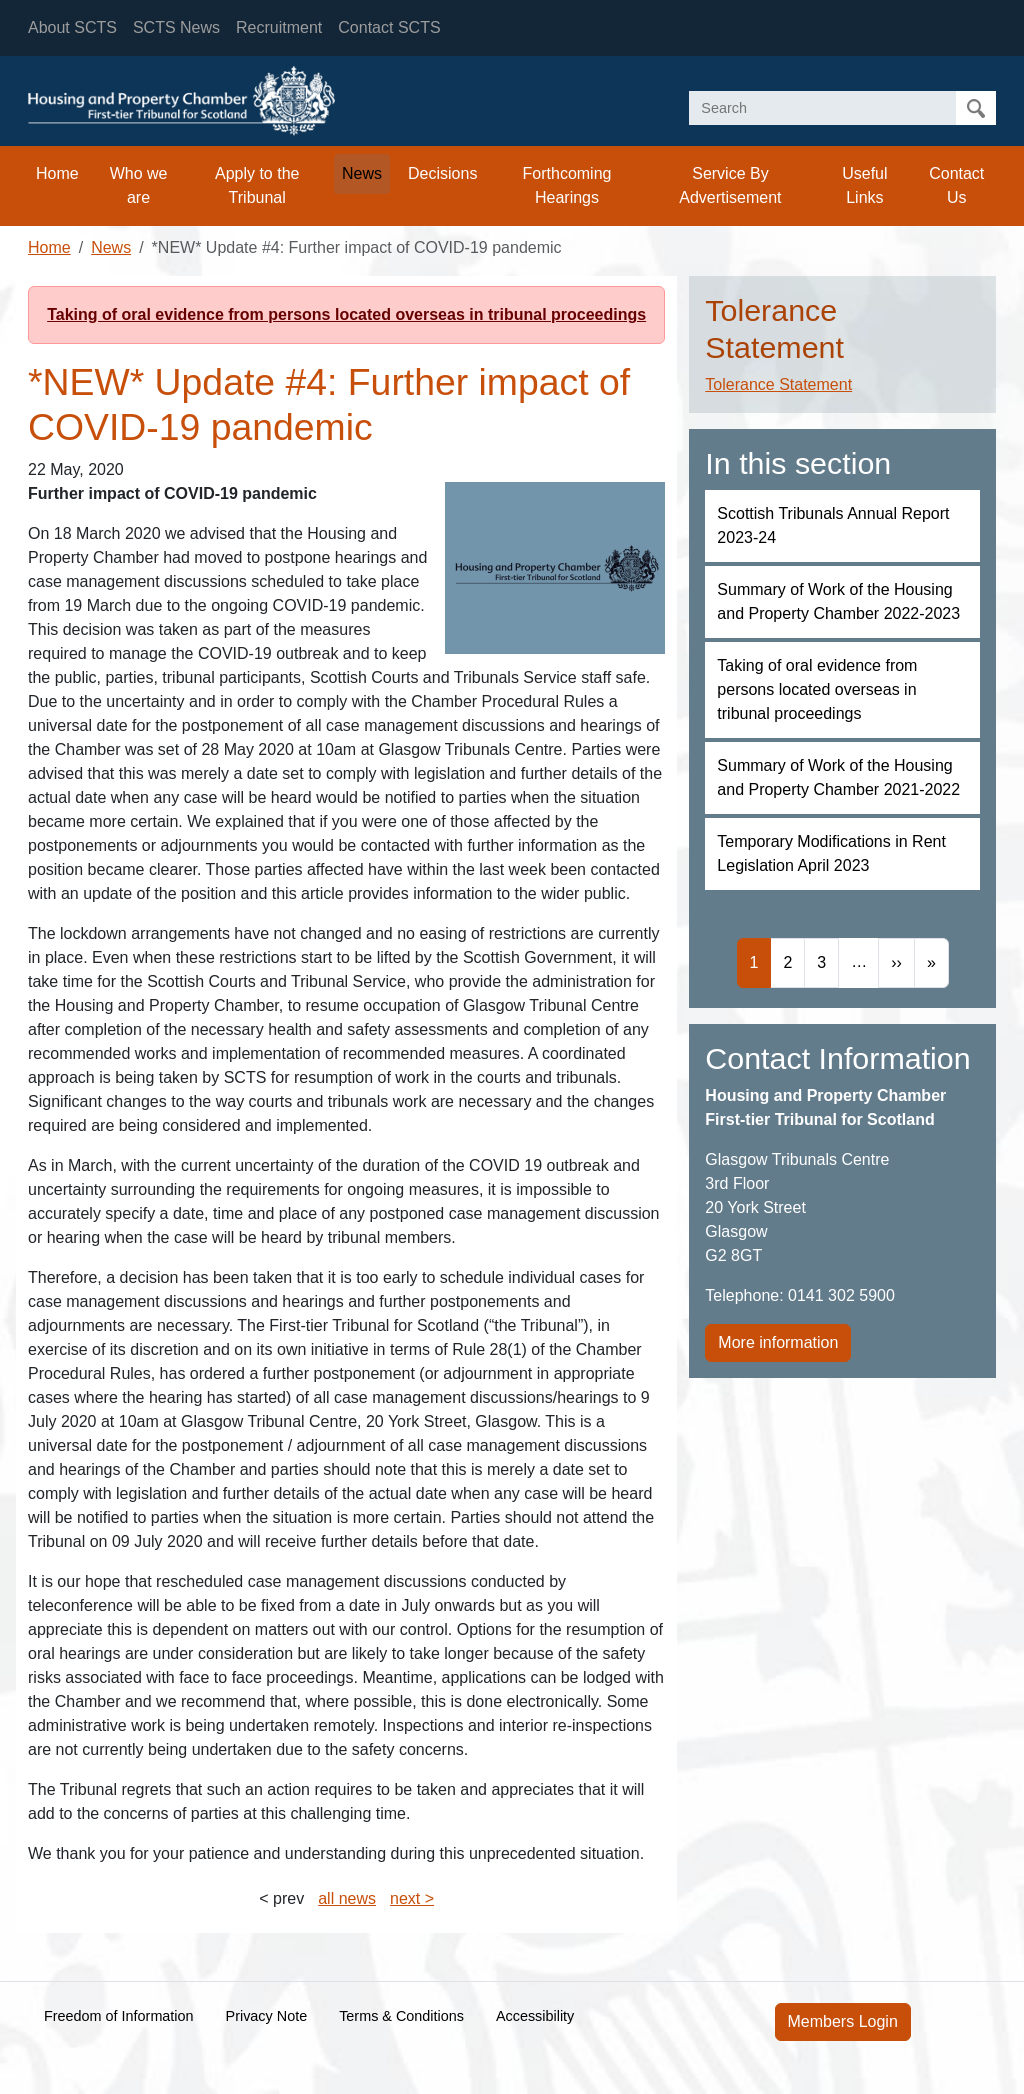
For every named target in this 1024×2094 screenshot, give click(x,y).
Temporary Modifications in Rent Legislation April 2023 (831, 853)
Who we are (139, 185)
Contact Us (956, 185)
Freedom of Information (119, 2016)
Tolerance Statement (778, 384)
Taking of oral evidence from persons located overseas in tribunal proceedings (346, 314)
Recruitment (279, 27)
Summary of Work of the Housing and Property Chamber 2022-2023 (838, 601)
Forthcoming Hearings (567, 185)
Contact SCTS (389, 27)
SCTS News (176, 27)
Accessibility (535, 2016)
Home (57, 173)
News (362, 173)
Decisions (442, 173)
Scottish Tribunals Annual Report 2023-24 (833, 525)
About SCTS (72, 27)
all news (347, 1898)
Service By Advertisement (730, 185)
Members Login (843, 2021)
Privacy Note (267, 2016)
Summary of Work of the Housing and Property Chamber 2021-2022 (838, 777)
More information (778, 1342)
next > (412, 1898)
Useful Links (864, 185)
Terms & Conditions (401, 2016)
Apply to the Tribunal (257, 185)
